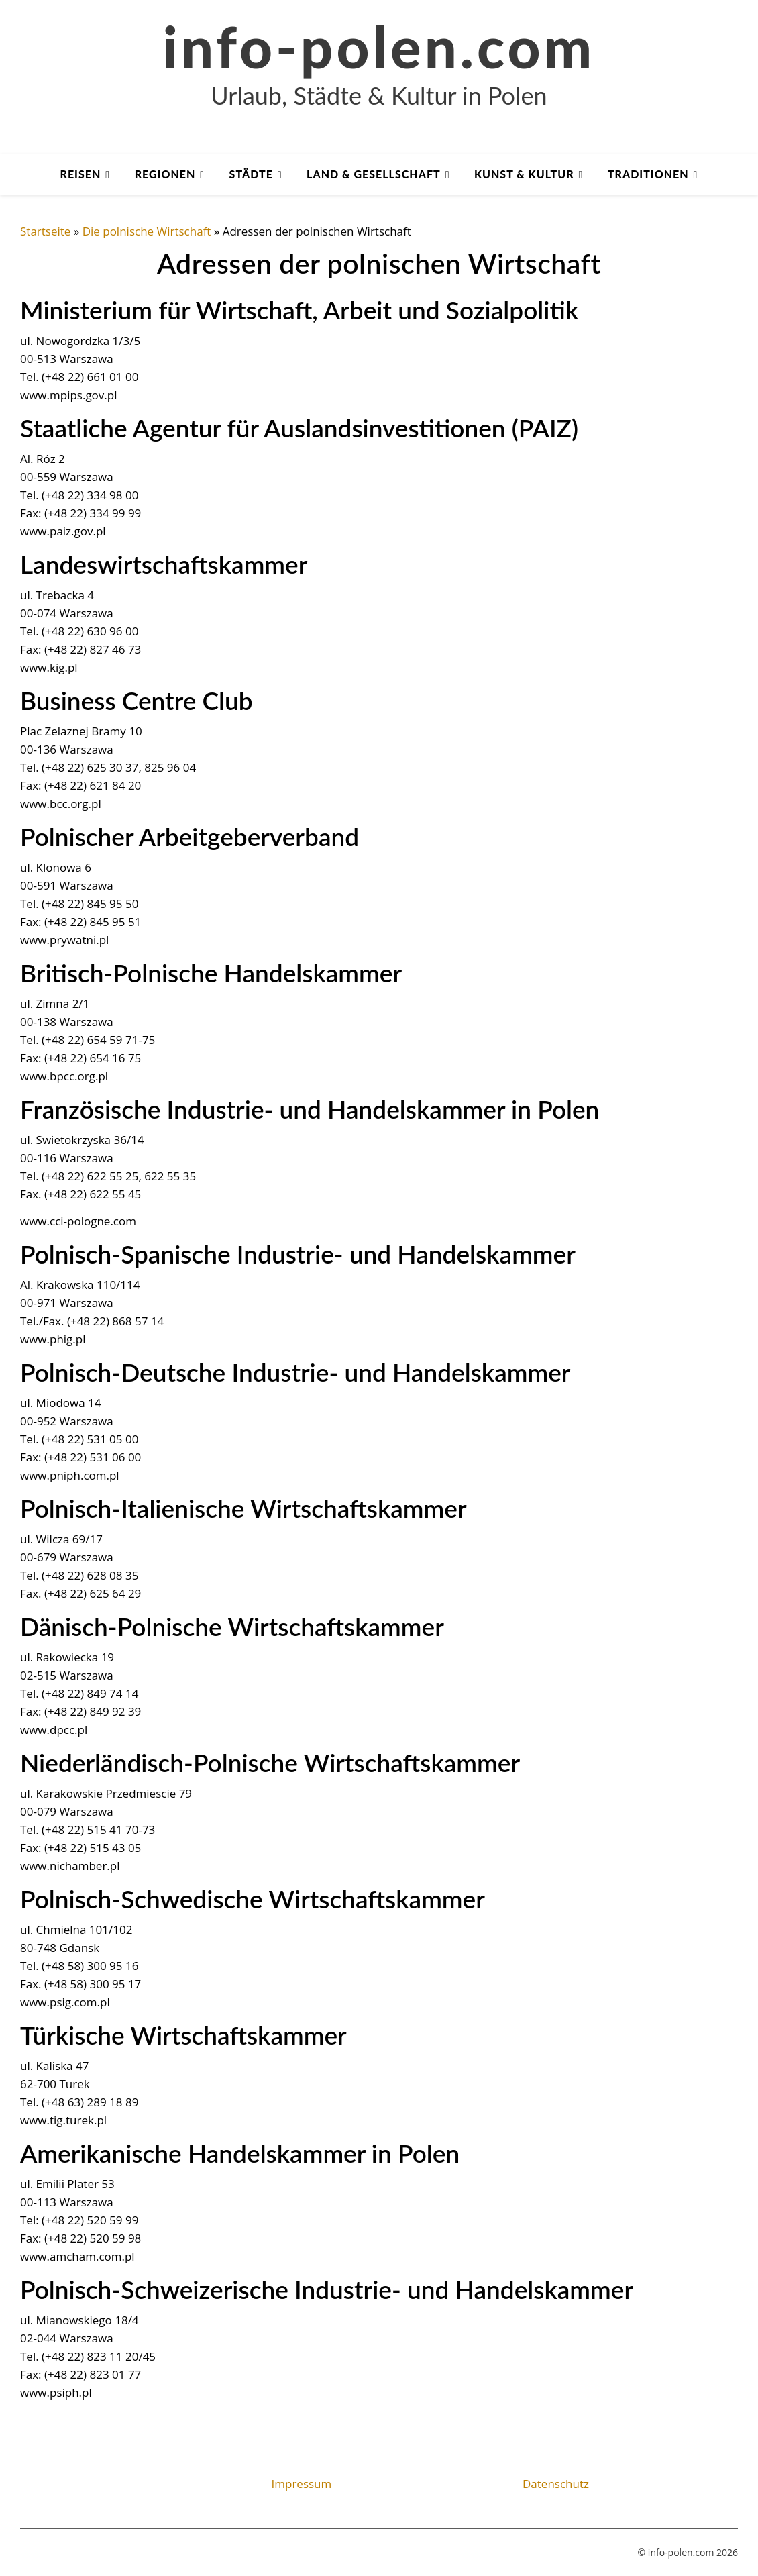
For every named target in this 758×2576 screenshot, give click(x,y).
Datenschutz (556, 2483)
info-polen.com (379, 46)
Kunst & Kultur (524, 174)
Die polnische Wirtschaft (147, 231)
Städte (251, 174)
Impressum (302, 2483)
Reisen (80, 174)
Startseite (45, 231)
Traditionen (648, 174)
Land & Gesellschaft (374, 174)
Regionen (165, 174)
